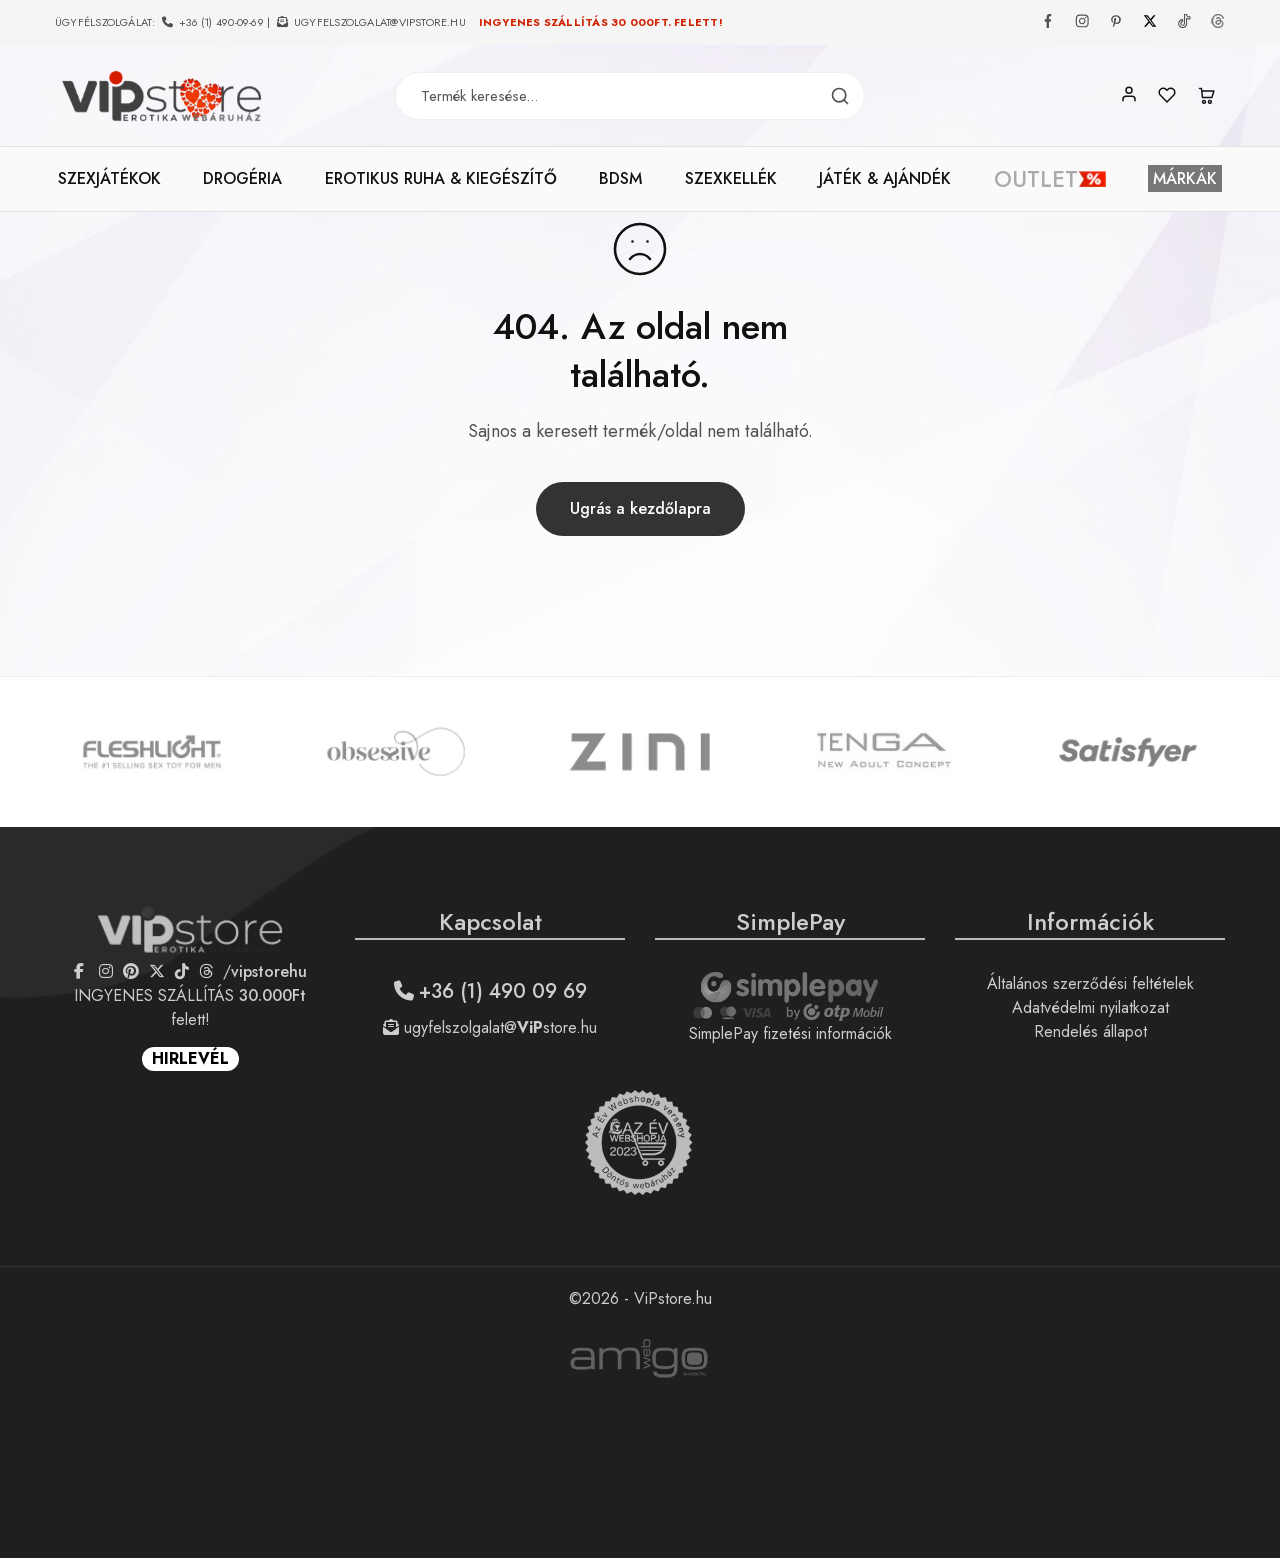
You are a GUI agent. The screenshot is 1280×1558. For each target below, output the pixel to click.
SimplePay (790, 921)
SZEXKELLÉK (731, 179)
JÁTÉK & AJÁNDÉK (885, 179)
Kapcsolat (490, 921)
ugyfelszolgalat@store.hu (490, 1027)
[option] (152, 752)
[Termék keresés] (840, 97)
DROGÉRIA (242, 179)
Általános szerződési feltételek (1090, 983)
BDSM (620, 179)
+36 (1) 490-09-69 (221, 22)
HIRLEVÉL (190, 1058)
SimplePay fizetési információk (790, 1033)
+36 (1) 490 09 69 (490, 991)
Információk (1090, 921)
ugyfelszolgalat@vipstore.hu (380, 22)
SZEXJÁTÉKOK (109, 179)
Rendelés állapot (1090, 1031)
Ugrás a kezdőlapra (640, 508)
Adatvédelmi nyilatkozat (1090, 1007)
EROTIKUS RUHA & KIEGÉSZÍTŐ (441, 179)
